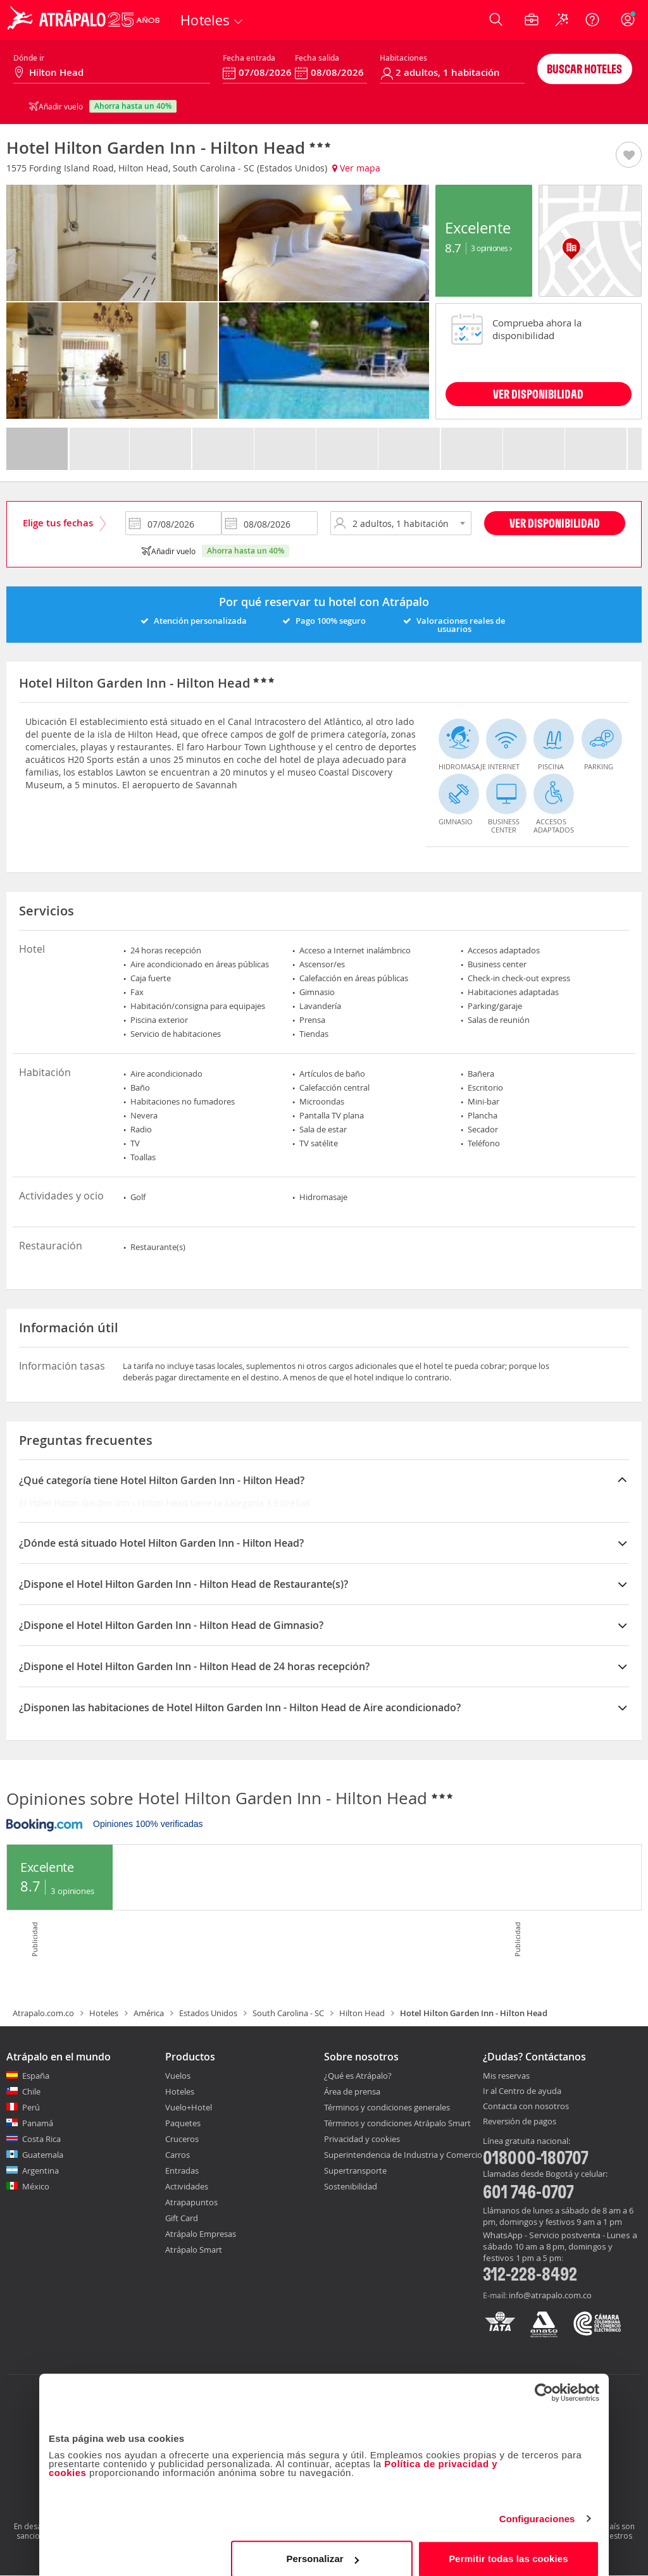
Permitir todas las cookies (508, 2547)
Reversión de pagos (519, 2122)
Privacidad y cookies (362, 2139)
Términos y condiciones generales (387, 2107)
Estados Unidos (208, 2013)
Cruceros (182, 2139)
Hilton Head (362, 2013)
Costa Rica (41, 2139)
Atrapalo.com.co (43, 2013)
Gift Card (181, 2218)
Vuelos (177, 2075)
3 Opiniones (491, 248)
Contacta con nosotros (526, 2107)
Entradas (182, 2170)
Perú (31, 2107)
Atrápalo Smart (193, 2249)
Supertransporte (355, 2170)
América (149, 2013)
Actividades (186, 2186)
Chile (31, 2091)
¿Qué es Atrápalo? (358, 2075)
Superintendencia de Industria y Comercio (403, 2154)
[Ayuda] (592, 19)
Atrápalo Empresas (200, 2233)
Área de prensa (352, 2091)
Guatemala (42, 2154)
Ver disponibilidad (554, 523)
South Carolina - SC (288, 2013)
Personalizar (322, 2547)
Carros (177, 2154)
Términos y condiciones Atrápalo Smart (397, 2123)
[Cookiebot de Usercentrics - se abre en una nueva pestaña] (544, 2381)
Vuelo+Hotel (188, 2107)
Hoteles (103, 2013)
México (35, 2186)
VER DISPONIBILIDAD (538, 394)
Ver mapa (356, 168)
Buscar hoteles (584, 69)
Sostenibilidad (350, 2186)
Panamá (37, 2123)
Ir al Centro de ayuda (522, 2091)
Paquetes (183, 2123)
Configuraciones (537, 2507)
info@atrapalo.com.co (550, 2295)
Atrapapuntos (191, 2202)
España (35, 2075)
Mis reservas (506, 2076)
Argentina (40, 2170)
